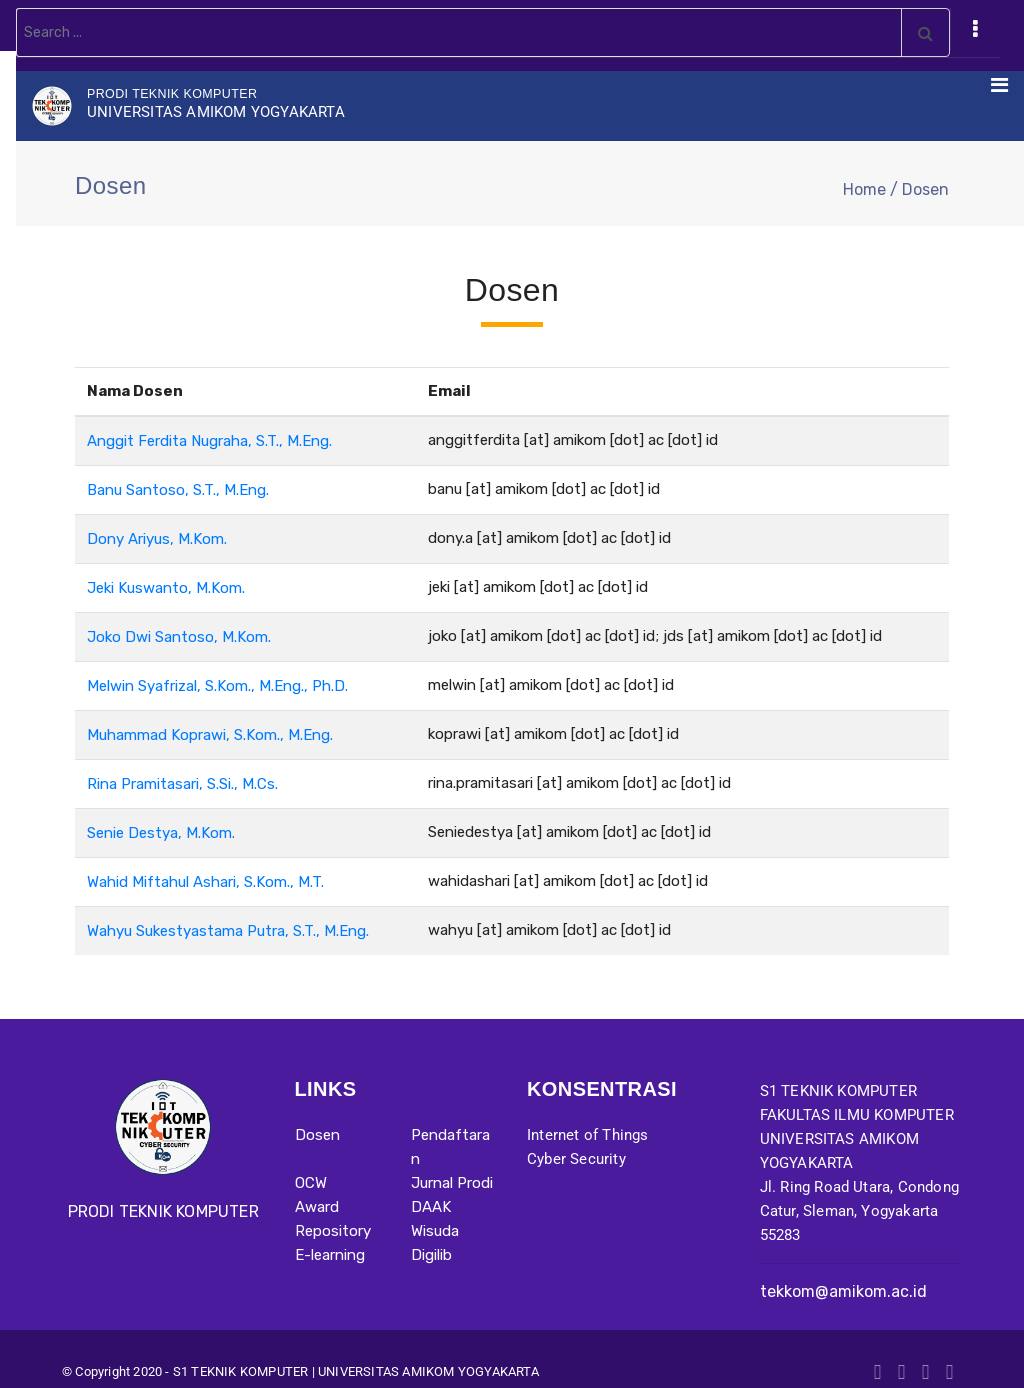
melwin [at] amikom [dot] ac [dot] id (551, 685)
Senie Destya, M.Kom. (161, 833)
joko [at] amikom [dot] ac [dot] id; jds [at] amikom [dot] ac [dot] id (655, 636)
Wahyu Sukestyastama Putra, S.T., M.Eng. (228, 931)
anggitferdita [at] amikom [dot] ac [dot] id (573, 440)
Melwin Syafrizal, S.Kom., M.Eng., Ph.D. (217, 686)
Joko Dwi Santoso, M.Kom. (179, 637)
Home (864, 189)
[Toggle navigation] (975, 29)
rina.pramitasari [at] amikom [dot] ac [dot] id (579, 783)
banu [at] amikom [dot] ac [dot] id (544, 489)
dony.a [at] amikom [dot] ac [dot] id (549, 538)
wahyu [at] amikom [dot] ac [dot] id (549, 930)
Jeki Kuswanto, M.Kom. (166, 588)
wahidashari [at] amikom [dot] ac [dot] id (568, 881)
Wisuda (435, 1231)
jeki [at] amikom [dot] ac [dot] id (538, 587)
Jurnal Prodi (452, 1183)
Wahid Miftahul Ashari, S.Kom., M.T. (205, 882)
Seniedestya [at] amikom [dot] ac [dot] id (569, 832)
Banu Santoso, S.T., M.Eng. (178, 490)
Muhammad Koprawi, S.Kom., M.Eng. (210, 735)
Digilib (431, 1255)
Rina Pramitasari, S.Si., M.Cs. (182, 784)
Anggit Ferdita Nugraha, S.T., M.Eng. (209, 441)
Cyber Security (576, 1159)
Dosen (317, 1135)
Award (317, 1207)
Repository (333, 1231)
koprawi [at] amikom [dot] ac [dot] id (553, 734)
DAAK (431, 1207)
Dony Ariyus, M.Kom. (157, 539)
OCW (311, 1183)
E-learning (330, 1255)
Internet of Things (588, 1135)
